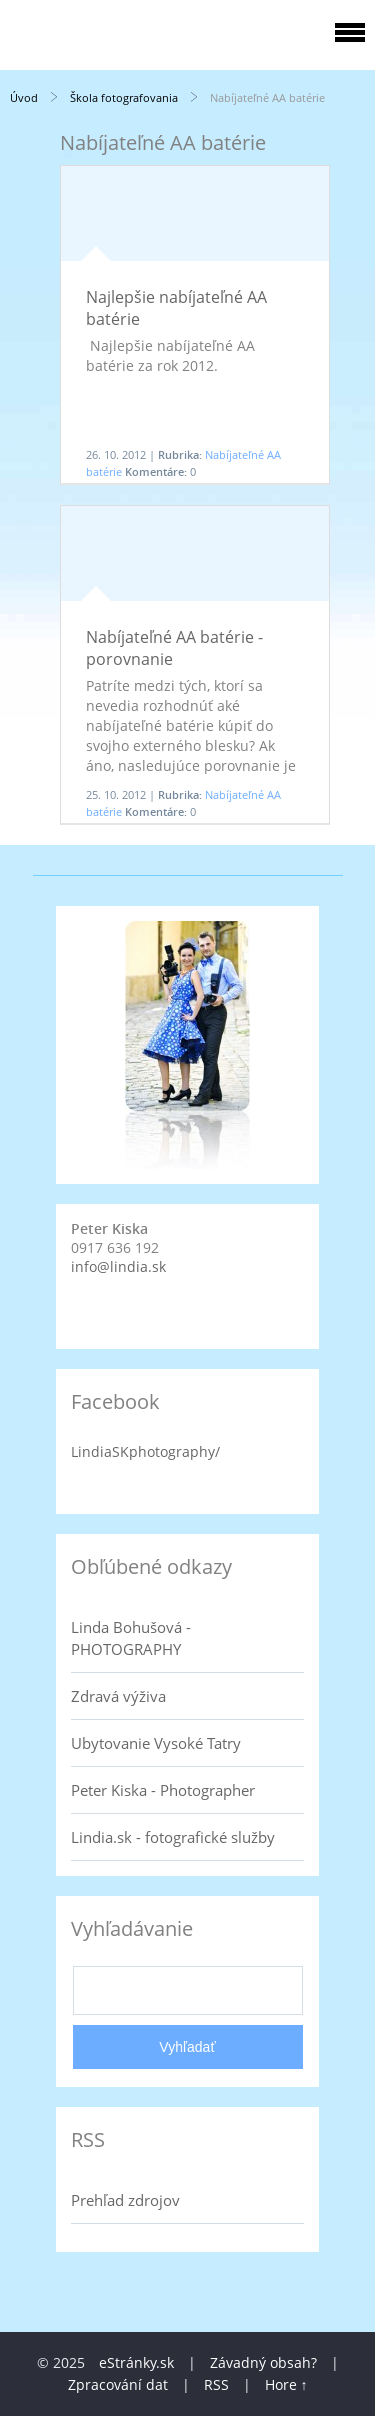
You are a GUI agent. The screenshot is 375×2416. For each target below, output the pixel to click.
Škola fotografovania (124, 97)
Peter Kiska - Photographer (163, 1790)
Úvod (24, 97)
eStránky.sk (136, 2362)
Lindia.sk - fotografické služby (173, 1837)
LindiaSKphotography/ (145, 1451)
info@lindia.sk (118, 1266)
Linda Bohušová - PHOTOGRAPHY (131, 1638)
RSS (216, 2384)
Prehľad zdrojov (125, 2200)
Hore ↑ (286, 2384)
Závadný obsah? (263, 2362)
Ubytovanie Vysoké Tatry (156, 1743)
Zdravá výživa (118, 1696)
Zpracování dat (118, 2384)
